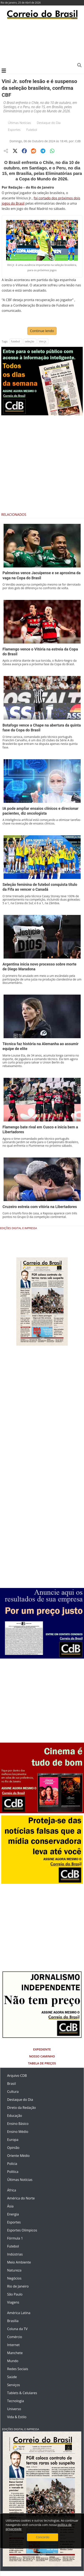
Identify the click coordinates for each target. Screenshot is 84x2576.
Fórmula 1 (15, 2238)
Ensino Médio (17, 2131)
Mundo (12, 2361)
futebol (15, 341)
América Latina (18, 2312)
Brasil (11, 2083)
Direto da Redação (21, 2107)
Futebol (31, 129)
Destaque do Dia (49, 123)
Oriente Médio (18, 2155)
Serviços (13, 2385)
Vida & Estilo (16, 2417)
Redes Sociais (17, 2369)
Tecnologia (15, 2401)
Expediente (42, 2049)
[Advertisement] (41, 43)
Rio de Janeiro (18, 2286)
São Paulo (14, 2294)
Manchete (15, 2353)
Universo (14, 2409)
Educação (14, 2115)
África (11, 2190)
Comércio (14, 2337)
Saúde (12, 2377)
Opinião (13, 2147)
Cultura (13, 2091)
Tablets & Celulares (22, 2393)
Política (12, 2171)
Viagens (13, 2302)
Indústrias (15, 2254)
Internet (13, 2345)
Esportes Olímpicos (22, 2230)
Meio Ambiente (19, 2262)
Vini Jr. (43, 341)
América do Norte (21, 2198)
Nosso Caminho (42, 2056)
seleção (29, 341)
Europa (12, 2139)
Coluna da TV (17, 2329)
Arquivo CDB (17, 2075)
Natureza (14, 2270)
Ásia (10, 2206)
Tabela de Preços (42, 2063)
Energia (13, 2214)
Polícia (12, 2163)
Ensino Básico (17, 2123)
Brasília (12, 2321)
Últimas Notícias (19, 123)
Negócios (14, 2278)
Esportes (14, 129)
